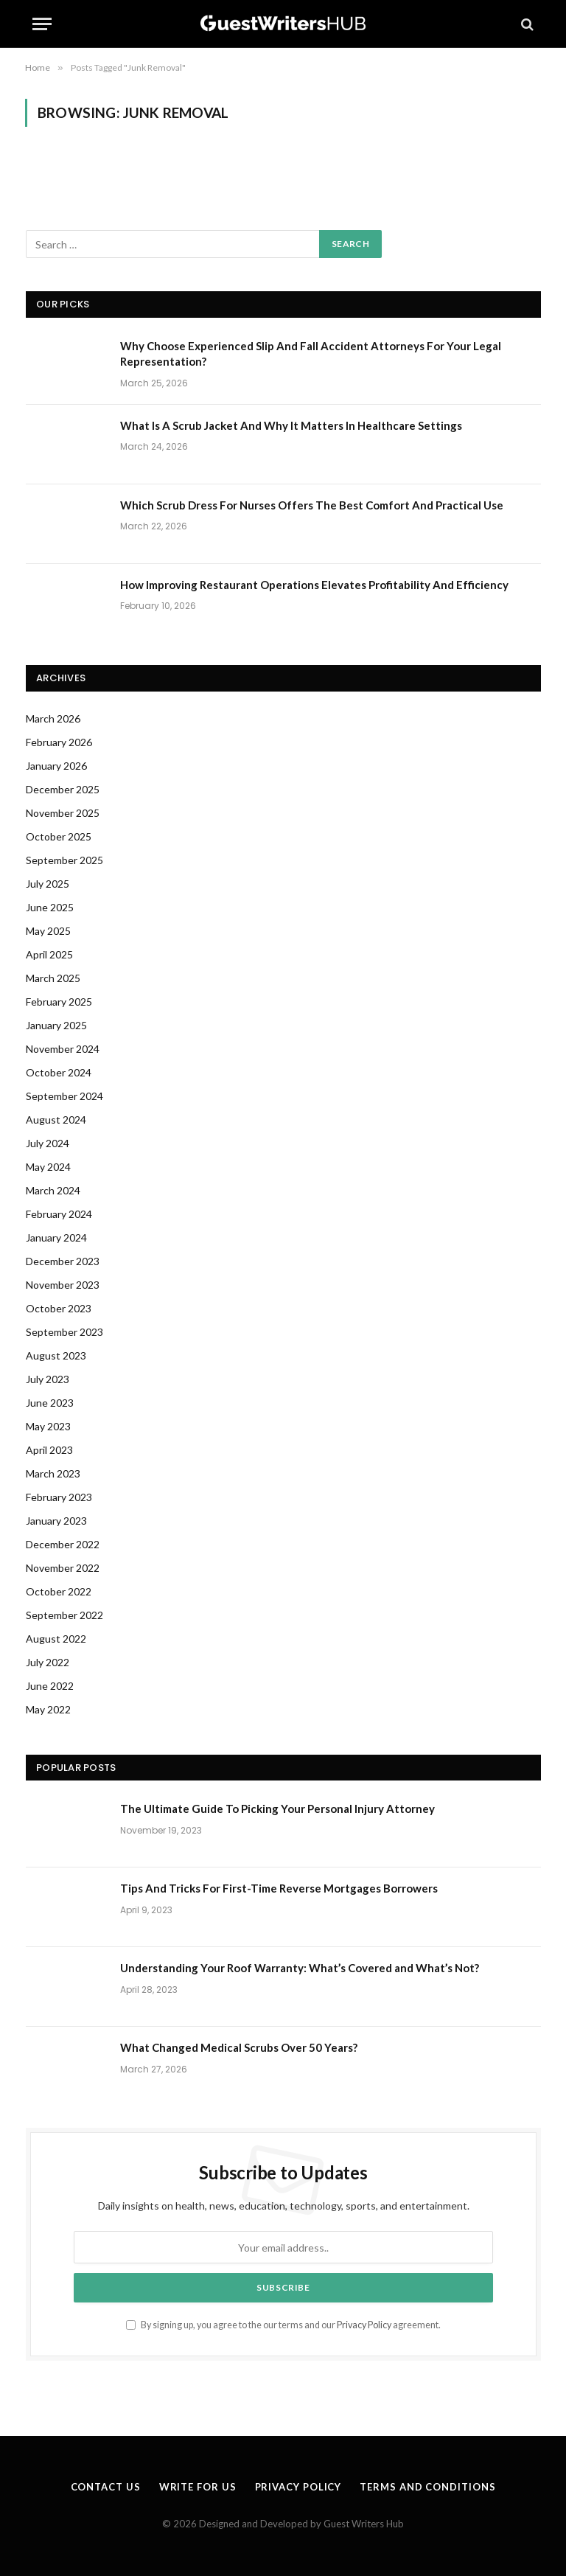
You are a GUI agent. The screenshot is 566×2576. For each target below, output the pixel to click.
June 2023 (50, 1402)
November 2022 (62, 1568)
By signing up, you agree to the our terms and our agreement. (283, 2324)
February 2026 (59, 742)
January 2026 (56, 765)
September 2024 (64, 1096)
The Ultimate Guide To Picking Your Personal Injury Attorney (277, 1808)
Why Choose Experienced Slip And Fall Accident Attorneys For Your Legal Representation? (310, 353)
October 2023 (58, 1308)
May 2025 (48, 931)
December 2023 (62, 1261)
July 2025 (47, 883)
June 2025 (50, 907)
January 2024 (56, 1237)
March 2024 (53, 1190)
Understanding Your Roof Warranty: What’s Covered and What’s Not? (299, 1967)
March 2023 (53, 1473)
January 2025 (56, 1025)
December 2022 (62, 1544)
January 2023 (56, 1520)
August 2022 (56, 1638)
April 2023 (49, 1450)
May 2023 (48, 1426)
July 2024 (47, 1143)
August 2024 (56, 1119)
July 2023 (47, 1379)
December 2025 (62, 789)
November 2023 (62, 1284)
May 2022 (48, 1709)
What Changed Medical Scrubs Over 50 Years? (238, 2047)
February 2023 (59, 1497)
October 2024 (58, 1072)
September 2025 (64, 860)
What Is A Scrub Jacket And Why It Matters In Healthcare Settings (291, 425)
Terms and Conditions (427, 2487)
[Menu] (42, 24)
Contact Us (106, 2487)
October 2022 (58, 1591)
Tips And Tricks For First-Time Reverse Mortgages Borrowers (279, 1888)
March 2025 (53, 978)
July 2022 (47, 1662)
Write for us (198, 2487)
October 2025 (58, 836)
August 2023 (56, 1355)
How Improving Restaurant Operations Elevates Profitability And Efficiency (314, 584)
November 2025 (62, 813)
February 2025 (59, 1001)
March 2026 (53, 718)
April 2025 (49, 954)
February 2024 (59, 1214)
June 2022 (50, 1685)
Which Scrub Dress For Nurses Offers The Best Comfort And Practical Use (311, 505)
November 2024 (62, 1048)
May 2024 (48, 1166)
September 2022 (64, 1615)
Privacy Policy (364, 2324)
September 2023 (64, 1332)
